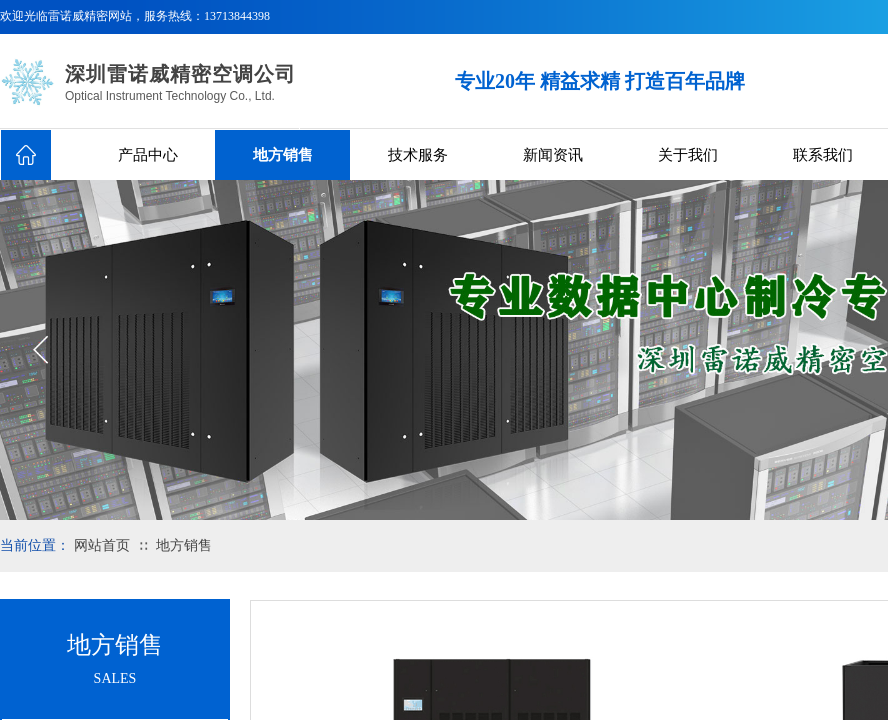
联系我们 (823, 155)
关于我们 (688, 155)
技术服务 (418, 155)
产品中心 (148, 155)
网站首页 (102, 545)
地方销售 (283, 155)
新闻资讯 (553, 155)
